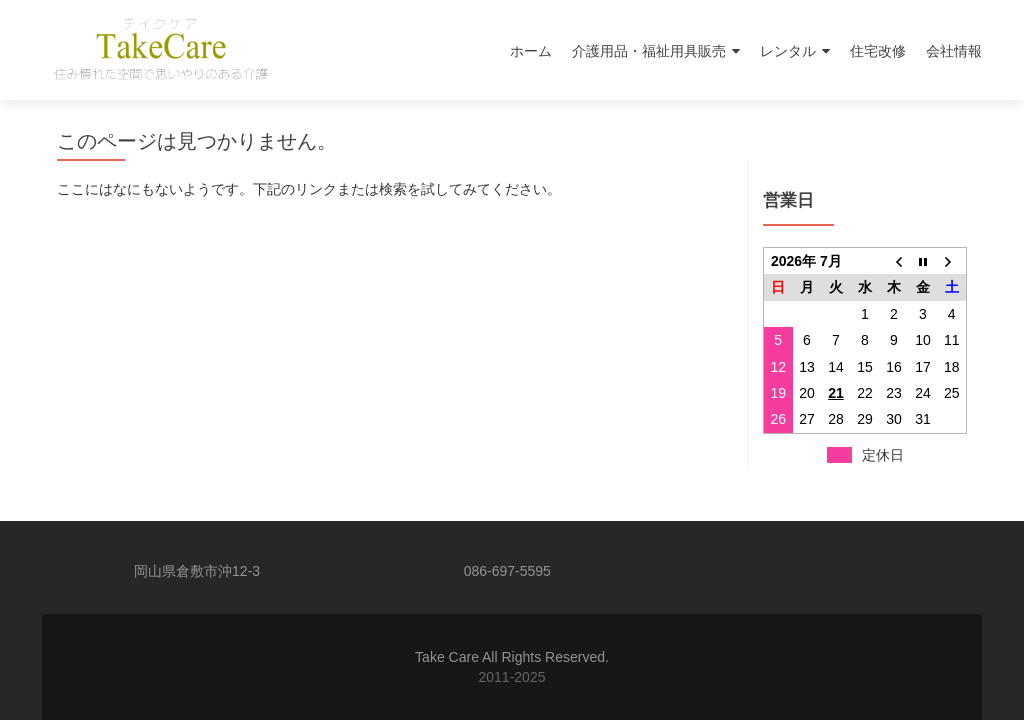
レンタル (788, 51)
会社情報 (954, 51)
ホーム (531, 51)
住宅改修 (878, 51)
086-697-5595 (507, 571)
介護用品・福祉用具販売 (649, 51)
